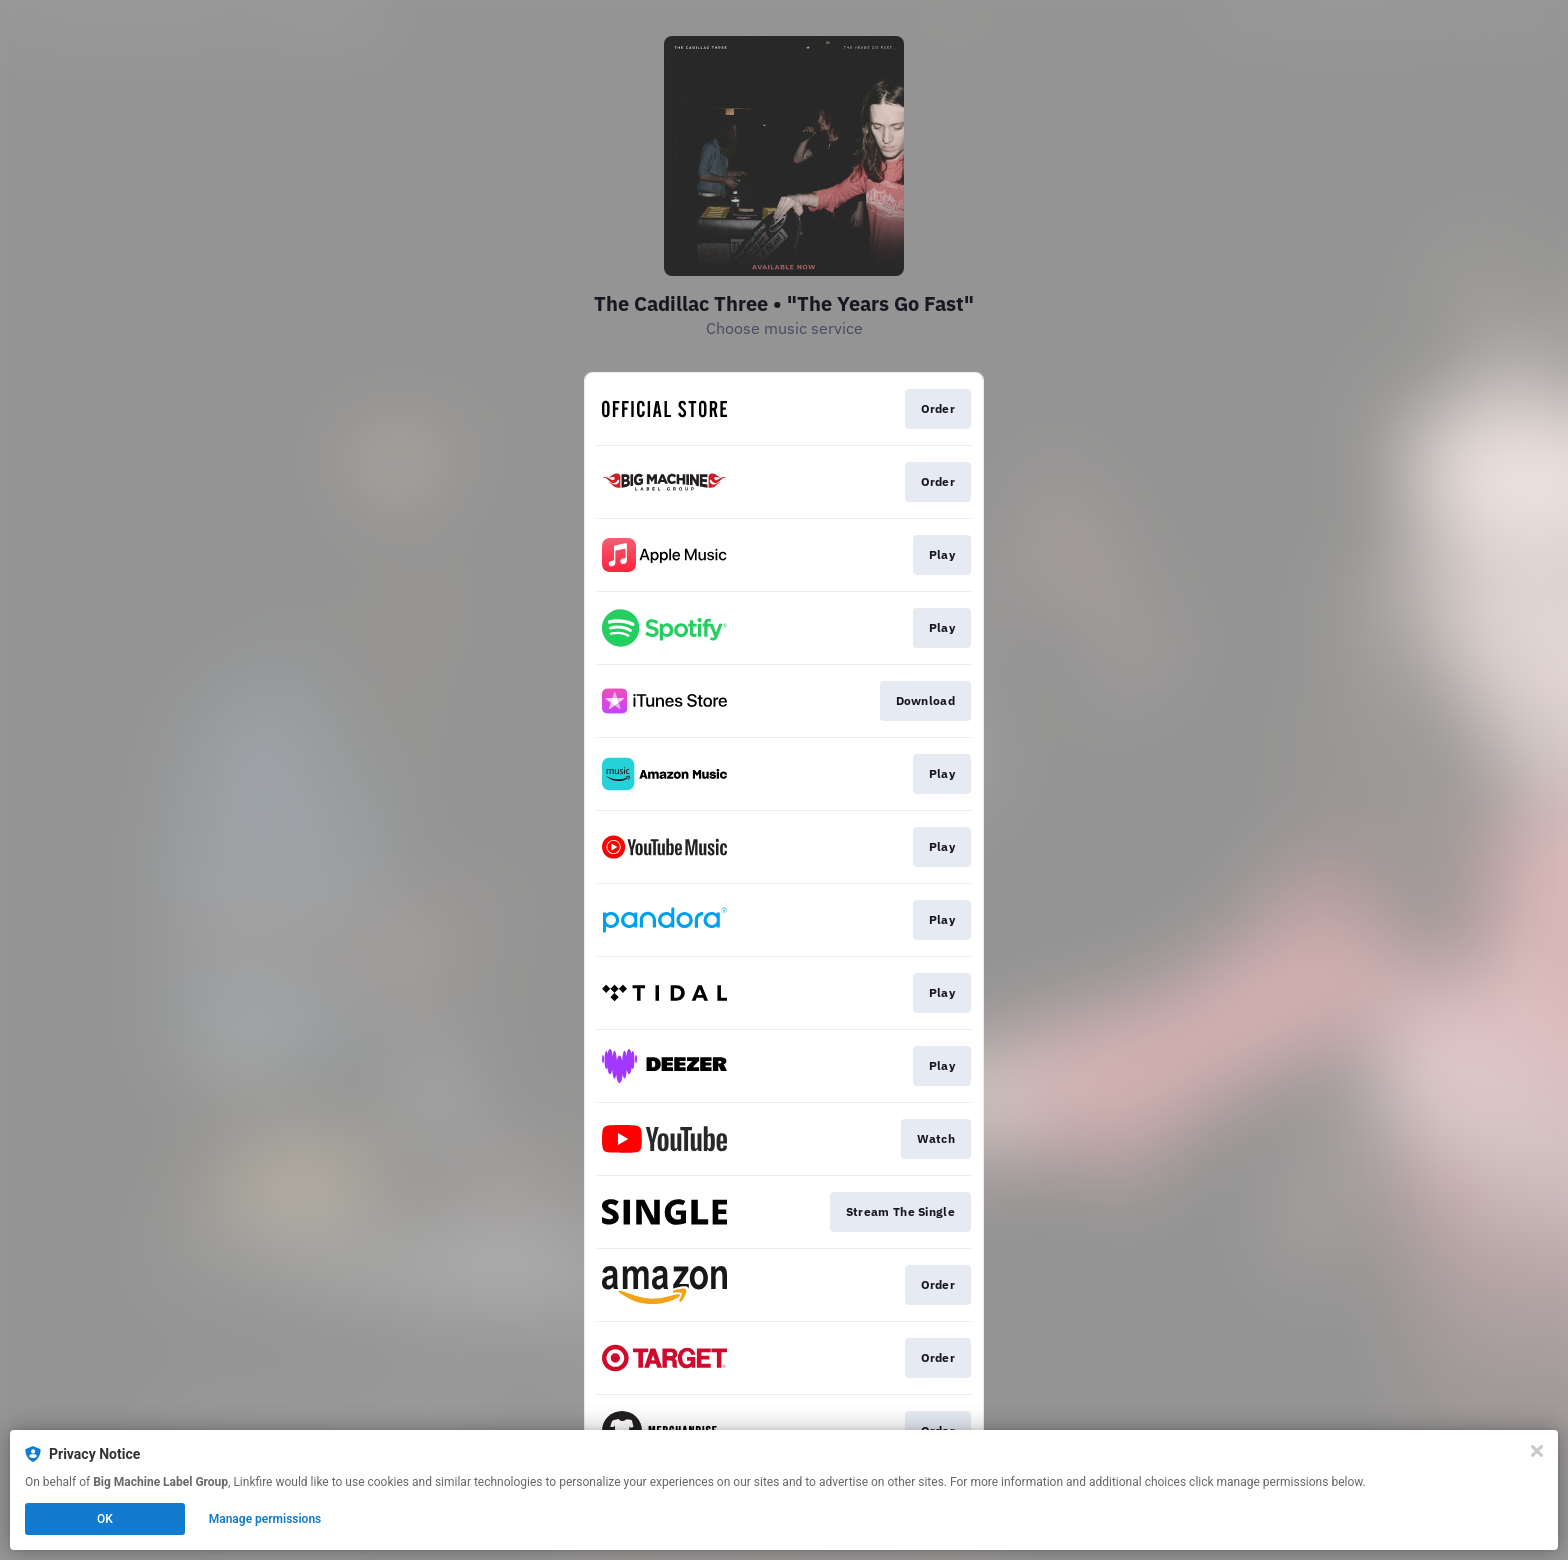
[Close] (1537, 1451)
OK (105, 1519)
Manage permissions (265, 1519)
